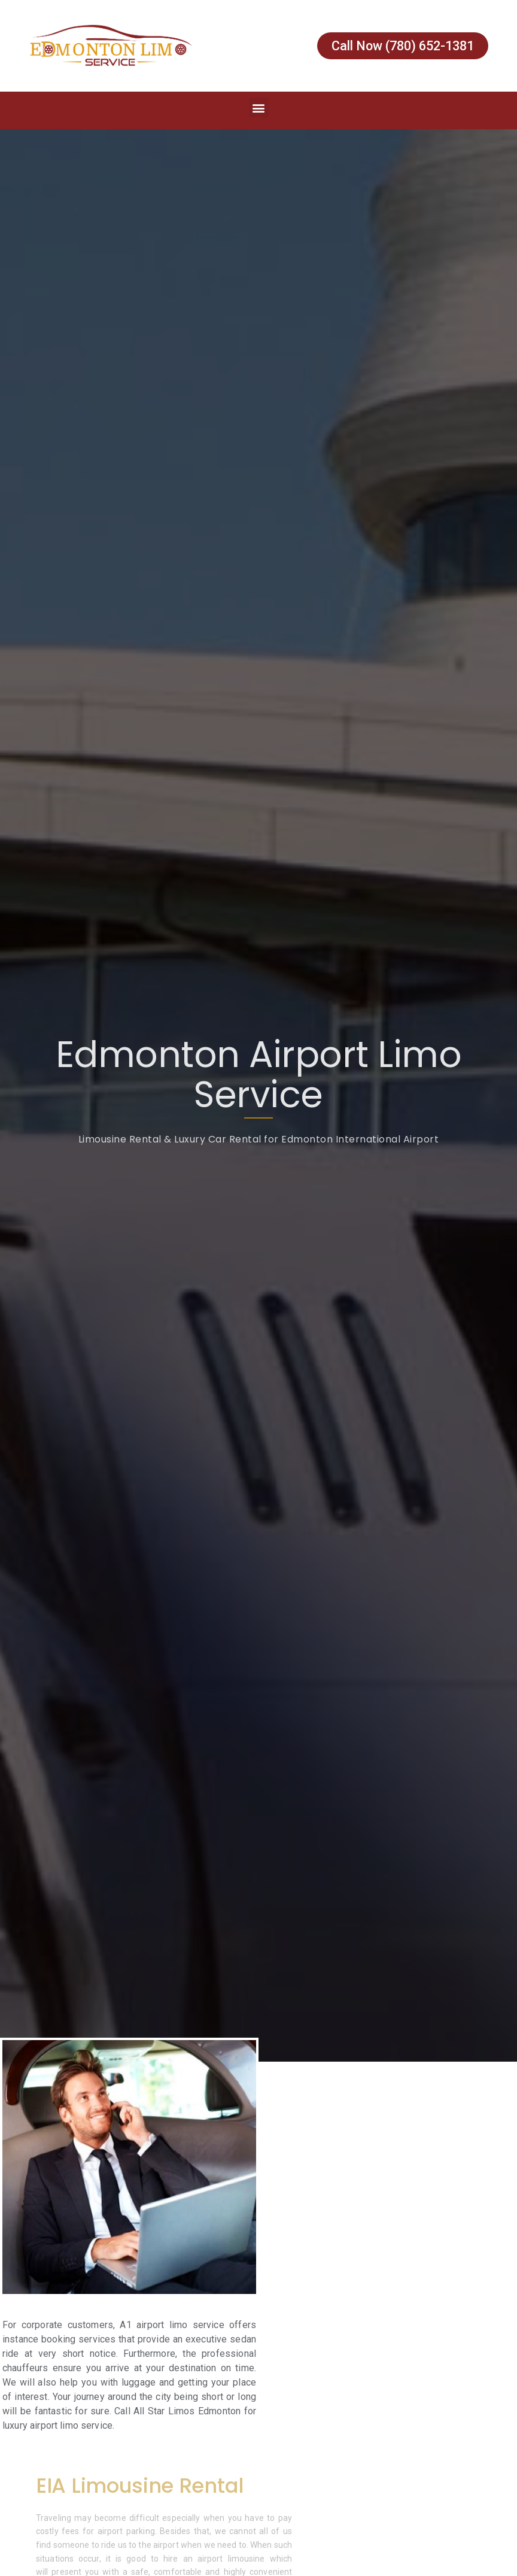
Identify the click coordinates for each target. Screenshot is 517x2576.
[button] (259, 107)
